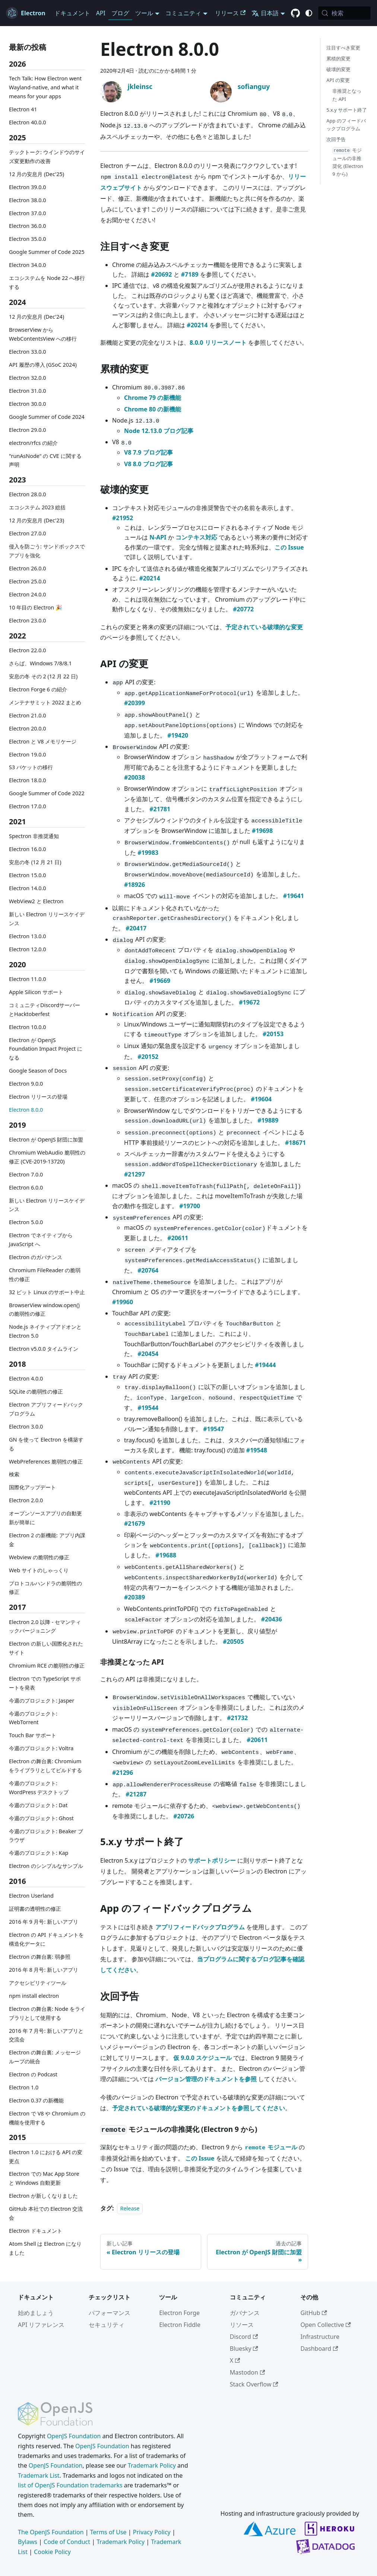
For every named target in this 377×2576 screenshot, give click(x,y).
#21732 (237, 1718)
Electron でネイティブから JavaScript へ (41, 1240)
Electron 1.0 (23, 2087)
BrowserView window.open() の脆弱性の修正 (44, 1310)
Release (130, 2208)
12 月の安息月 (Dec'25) (36, 174)
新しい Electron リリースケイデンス (47, 919)
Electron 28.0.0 (27, 494)
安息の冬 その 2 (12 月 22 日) (43, 676)
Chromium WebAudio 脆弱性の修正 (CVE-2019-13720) (47, 1157)
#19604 (261, 1099)
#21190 (159, 1503)
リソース (242, 2325)
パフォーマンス (109, 2313)
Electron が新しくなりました (43, 2195)
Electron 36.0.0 (27, 225)
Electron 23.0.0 (27, 620)
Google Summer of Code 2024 (47, 416)
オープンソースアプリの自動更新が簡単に (45, 1518)
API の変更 (338, 80)
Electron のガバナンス (35, 1257)
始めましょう (36, 2313)
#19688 (165, 1555)
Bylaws (27, 2542)
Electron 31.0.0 (27, 390)
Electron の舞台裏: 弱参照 (39, 1956)
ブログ (120, 13)
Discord (244, 2337)
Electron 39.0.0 (27, 187)
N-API (157, 537)
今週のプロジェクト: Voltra (41, 1748)
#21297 (134, 1174)
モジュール (270, 2147)
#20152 (147, 1057)
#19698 (262, 831)
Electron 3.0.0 (26, 1426)
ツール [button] (144, 13)
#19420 (177, 735)
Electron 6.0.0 (26, 1187)
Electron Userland (31, 1895)
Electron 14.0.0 (27, 888)
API (100, 13)
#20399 (134, 703)
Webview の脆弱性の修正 (39, 1557)
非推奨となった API (346, 94)
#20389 (134, 1597)
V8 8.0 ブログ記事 (148, 464)
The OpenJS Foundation (51, 2532)
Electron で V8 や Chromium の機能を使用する (47, 2118)
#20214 (197, 325)
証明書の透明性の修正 (35, 1908)
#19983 (147, 852)
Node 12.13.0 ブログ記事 (158, 431)
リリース (230, 13)
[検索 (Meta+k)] (344, 13)
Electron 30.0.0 (27, 403)
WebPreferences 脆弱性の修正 (46, 1461)
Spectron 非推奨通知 (34, 836)
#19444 (265, 1365)
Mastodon (247, 2372)
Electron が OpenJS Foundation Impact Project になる (45, 1049)
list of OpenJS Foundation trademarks (70, 2485)
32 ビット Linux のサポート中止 (47, 1292)
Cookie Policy (52, 2552)
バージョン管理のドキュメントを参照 (206, 2079)
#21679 (134, 1523)
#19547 (213, 1429)
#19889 (267, 1120)
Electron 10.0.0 (27, 1027)
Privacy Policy (152, 2532)
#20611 (177, 1238)
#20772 (243, 609)
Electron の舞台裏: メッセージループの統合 (45, 2057)
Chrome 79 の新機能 (152, 398)
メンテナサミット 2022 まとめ (45, 702)
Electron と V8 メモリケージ (42, 741)
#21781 (159, 809)
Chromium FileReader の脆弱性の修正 (44, 1275)
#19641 (293, 896)
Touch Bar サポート (32, 1735)
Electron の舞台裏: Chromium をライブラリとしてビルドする (45, 1766)
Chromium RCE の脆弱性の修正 (47, 1665)
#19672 (249, 1002)
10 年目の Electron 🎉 (35, 607)
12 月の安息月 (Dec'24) (36, 316)
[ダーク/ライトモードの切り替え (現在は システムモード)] (309, 13)
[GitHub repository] (295, 13)
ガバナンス (245, 2313)
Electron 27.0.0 (27, 533)
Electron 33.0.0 (27, 351)
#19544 (147, 1408)
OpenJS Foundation (74, 2436)
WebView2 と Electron (36, 901)
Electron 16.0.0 (27, 849)
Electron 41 (23, 109)
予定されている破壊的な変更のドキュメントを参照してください (198, 2108)
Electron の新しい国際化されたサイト (46, 1648)
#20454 (147, 1354)
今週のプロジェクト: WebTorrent (33, 1718)
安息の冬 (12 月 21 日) (35, 862)
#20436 (271, 1619)
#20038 (134, 777)
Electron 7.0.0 (26, 1174)
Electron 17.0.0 (27, 806)
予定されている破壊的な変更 (264, 627)
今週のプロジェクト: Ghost (41, 1818)
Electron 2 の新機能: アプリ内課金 (47, 1540)
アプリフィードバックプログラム (200, 1927)
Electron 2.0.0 (26, 1500)
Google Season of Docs (38, 1070)
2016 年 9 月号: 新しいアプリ (43, 1921)
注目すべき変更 (343, 47)
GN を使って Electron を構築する (46, 1444)
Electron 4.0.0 (26, 1378)
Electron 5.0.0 (26, 1222)
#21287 (136, 1794)
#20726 (183, 1816)
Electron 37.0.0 (27, 213)
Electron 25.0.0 (27, 581)
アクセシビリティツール (37, 1982)
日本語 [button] (265, 13)
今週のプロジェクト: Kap (38, 1852)
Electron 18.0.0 (27, 780)
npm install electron (34, 1995)
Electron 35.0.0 (27, 238)
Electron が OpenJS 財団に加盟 (46, 1139)
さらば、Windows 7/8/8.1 (40, 663)
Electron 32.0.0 (27, 377)
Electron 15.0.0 (27, 875)
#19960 (122, 1302)
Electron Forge (179, 2313)
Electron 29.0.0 (27, 429)
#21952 (122, 518)
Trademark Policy (152, 2465)
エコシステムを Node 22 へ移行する (47, 282)
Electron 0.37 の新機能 (36, 2100)
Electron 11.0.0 (27, 979)
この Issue (289, 547)
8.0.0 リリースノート (218, 342)
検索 (14, 1474)
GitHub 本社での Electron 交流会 (46, 2213)
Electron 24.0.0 (27, 594)
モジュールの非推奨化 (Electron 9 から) (347, 162)
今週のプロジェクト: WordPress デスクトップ (39, 1788)
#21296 (122, 1772)
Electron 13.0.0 (27, 936)
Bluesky (244, 2348)
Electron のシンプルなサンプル (46, 1865)
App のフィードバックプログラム (345, 124)
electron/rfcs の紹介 (33, 442)
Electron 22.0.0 (27, 650)
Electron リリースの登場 (38, 1096)
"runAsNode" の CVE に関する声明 (45, 460)
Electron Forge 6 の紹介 (38, 689)
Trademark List (38, 2475)
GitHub (313, 2313)
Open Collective (325, 2325)
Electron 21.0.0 (27, 715)
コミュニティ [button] (183, 13)
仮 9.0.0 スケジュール (202, 2058)
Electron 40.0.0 (27, 122)
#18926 (134, 885)
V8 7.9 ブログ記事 (148, 452)
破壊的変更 (338, 69)
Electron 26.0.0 (27, 568)
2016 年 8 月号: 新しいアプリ (43, 1969)
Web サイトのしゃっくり (39, 1570)
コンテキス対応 (196, 537)
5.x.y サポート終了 (346, 109)
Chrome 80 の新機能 (152, 409)
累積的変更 (338, 58)
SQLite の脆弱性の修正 (36, 1391)
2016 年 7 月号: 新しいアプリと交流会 (46, 2035)
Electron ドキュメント (35, 2230)
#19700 (189, 1206)
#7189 (190, 274)
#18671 (295, 1143)
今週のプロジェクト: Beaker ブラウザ (46, 1836)
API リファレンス (41, 2325)
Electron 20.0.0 (27, 728)
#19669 (159, 981)
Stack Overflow (254, 2384)
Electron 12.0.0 (27, 949)
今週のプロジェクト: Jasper (41, 1700)
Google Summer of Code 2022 (47, 793)
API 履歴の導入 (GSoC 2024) (43, 364)
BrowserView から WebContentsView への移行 (43, 334)
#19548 (256, 1450)
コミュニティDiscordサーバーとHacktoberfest (44, 1010)
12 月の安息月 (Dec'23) (36, 520)
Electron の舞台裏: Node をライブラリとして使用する (47, 2013)
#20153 (273, 1034)
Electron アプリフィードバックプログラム (46, 1409)
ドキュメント (72, 13)
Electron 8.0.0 (26, 1109)
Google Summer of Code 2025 (47, 251)
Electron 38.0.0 (27, 200)
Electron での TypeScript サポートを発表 (45, 1683)
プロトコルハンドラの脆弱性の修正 (45, 1588)
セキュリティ (106, 2325)
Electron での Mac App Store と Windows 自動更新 (44, 2178)
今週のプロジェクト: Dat (38, 1805)
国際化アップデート (32, 1487)
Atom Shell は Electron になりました (45, 2248)
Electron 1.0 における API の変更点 (45, 2157)
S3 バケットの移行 (31, 767)
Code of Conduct (67, 2542)
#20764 (147, 1270)
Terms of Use (108, 2532)
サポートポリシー (212, 1860)
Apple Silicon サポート (36, 992)
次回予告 (336, 139)
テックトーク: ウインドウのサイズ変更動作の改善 (47, 157)
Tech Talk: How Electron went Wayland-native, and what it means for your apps (45, 87)
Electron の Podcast (33, 2074)
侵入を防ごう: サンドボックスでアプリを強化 (47, 551)
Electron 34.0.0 (27, 264)
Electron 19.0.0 (27, 754)
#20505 (233, 1641)
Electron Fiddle (179, 2325)
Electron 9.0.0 (26, 1083)
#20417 (136, 928)
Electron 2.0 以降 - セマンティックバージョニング (45, 1626)
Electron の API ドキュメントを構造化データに (46, 1939)
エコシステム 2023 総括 (37, 507)
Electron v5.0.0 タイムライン (43, 1348)
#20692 (161, 274)
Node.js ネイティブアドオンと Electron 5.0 (45, 1331)
